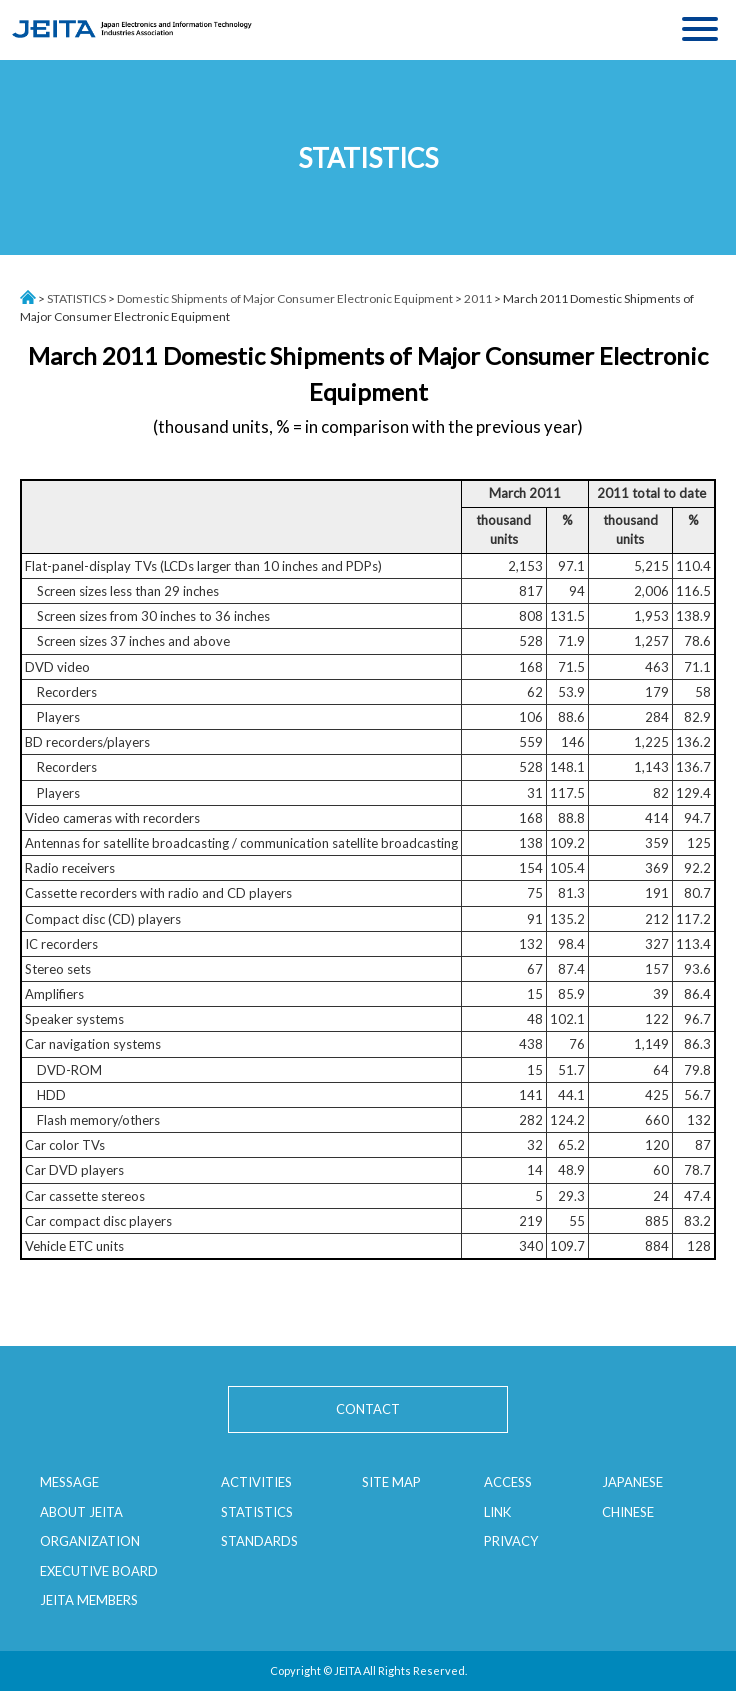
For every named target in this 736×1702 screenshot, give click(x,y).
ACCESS (508, 1482)
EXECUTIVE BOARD (99, 1571)
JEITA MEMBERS (89, 1600)
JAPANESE (632, 1482)
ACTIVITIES (256, 1482)
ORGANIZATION (90, 1541)
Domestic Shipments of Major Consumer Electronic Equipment (285, 298)
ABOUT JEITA (81, 1512)
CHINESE (628, 1512)
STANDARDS (259, 1541)
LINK (497, 1512)
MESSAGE (69, 1482)
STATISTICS (76, 298)
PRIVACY (511, 1541)
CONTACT (368, 1409)
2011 (478, 298)
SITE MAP (391, 1482)
